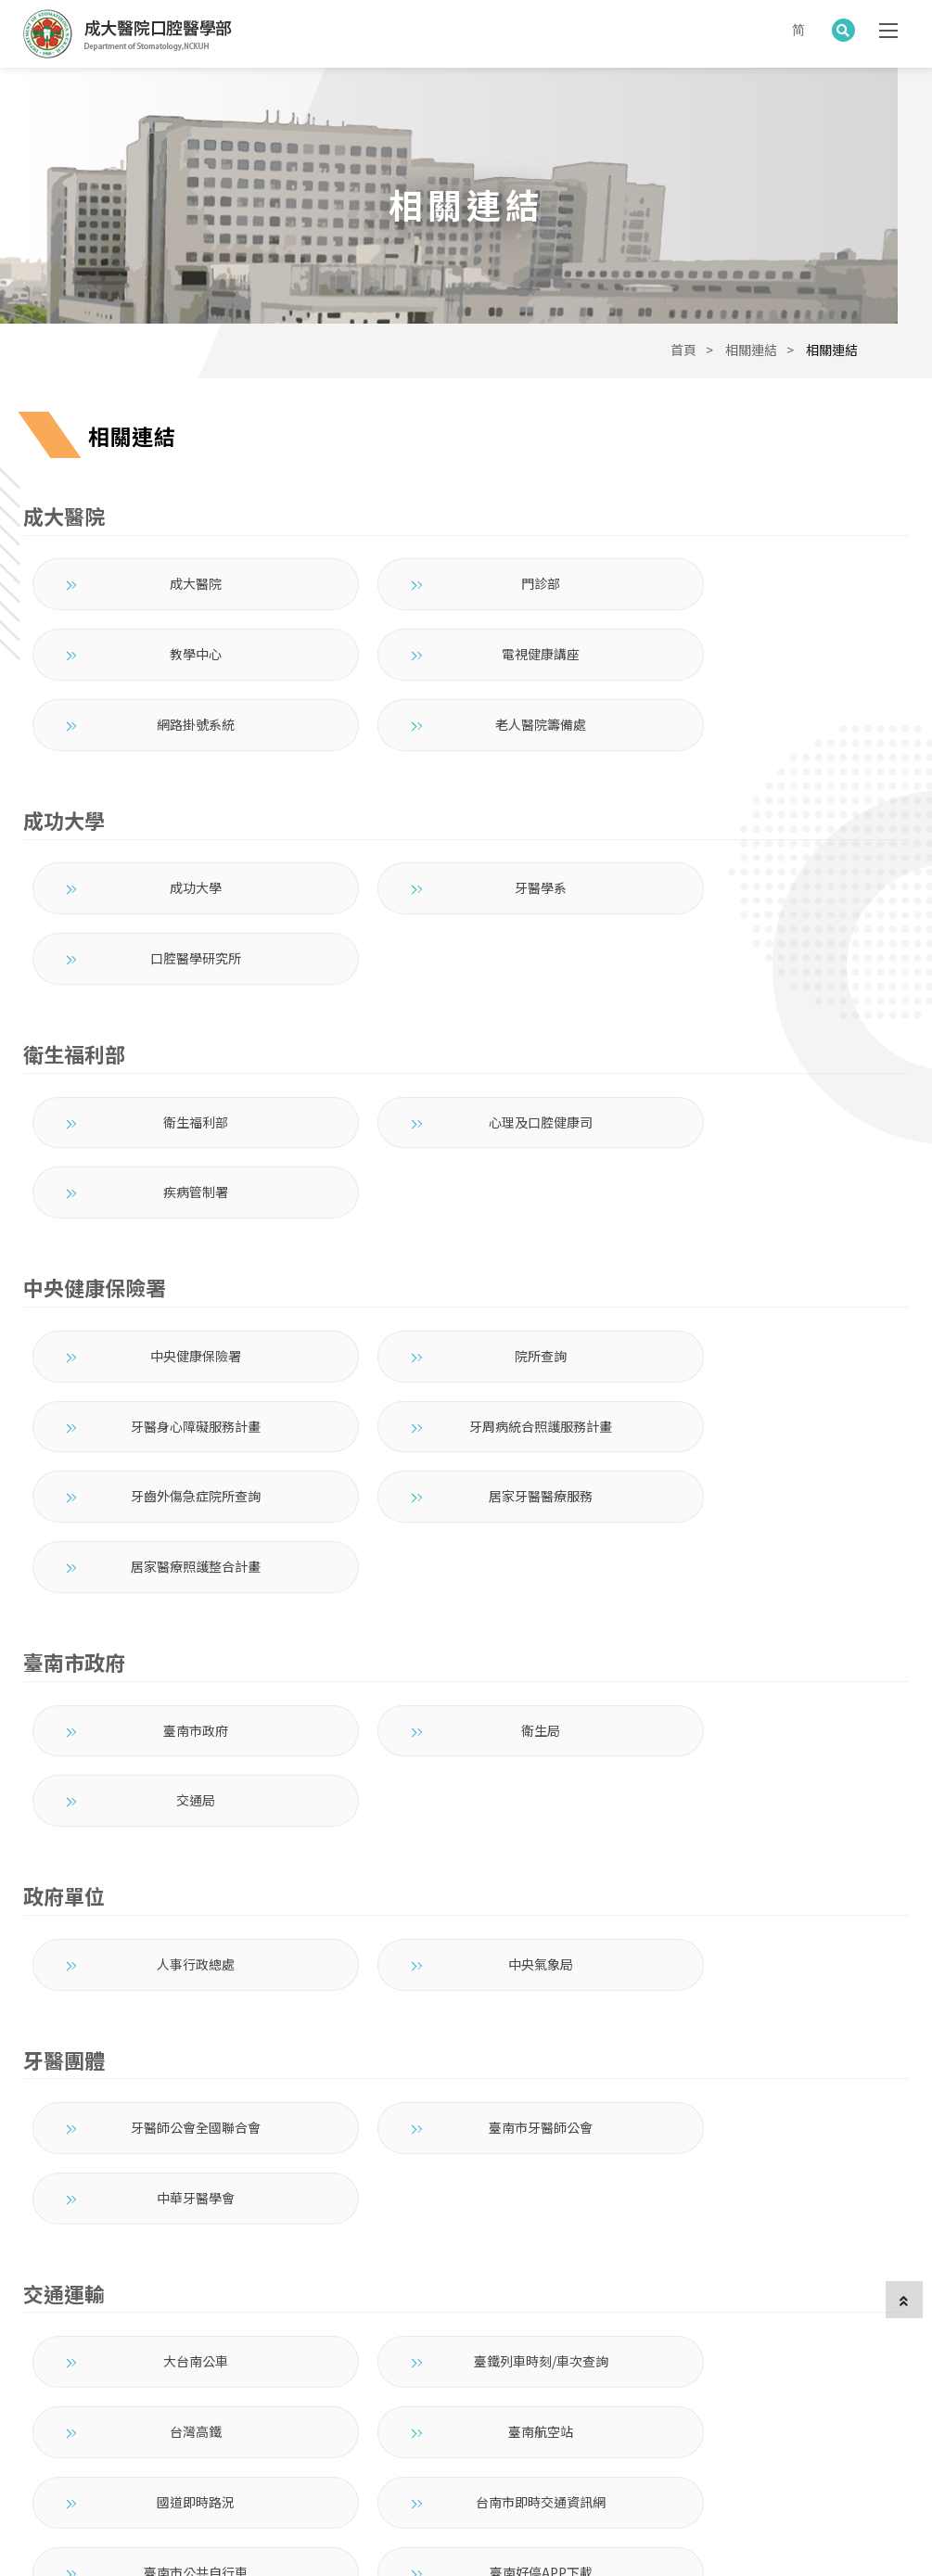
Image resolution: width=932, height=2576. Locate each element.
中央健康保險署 (170, 1163)
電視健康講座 (171, 672)
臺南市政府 (170, 1467)
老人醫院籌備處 (760, 672)
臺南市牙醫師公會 (465, 1794)
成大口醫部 (64, 2422)
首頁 (683, 368)
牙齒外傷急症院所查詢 (465, 1233)
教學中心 (760, 602)
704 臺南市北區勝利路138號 (601, 2362)
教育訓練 (338, 2422)
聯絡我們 (539, 2422)
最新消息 (138, 2422)
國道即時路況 (465, 2028)
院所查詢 (466, 1163)
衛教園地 (405, 2422)
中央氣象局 (465, 1631)
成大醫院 (171, 602)
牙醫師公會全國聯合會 (171, 1794)
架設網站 (259, 2535)
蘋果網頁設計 (194, 2535)
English (670, 2422)
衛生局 (465, 1467)
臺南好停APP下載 (466, 2098)
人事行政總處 (171, 1631)
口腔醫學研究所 (760, 835)
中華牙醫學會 (760, 1794)
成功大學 (171, 835)
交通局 (760, 1467)
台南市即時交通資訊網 (760, 2028)
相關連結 (751, 368)
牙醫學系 (466, 835)
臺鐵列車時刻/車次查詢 (466, 1957)
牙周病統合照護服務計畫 (170, 1233)
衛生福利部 (170, 999)
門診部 (465, 602)
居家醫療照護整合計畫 (171, 1303)
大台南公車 (170, 1957)
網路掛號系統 (465, 672)
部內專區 (606, 2422)
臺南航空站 (170, 2028)
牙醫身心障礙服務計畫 (760, 1163)
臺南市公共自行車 (171, 2098)
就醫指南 (272, 2422)
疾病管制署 (760, 999)
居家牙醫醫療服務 (760, 1233)
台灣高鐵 (760, 1957)
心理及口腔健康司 (465, 999)
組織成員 (205, 2422)
